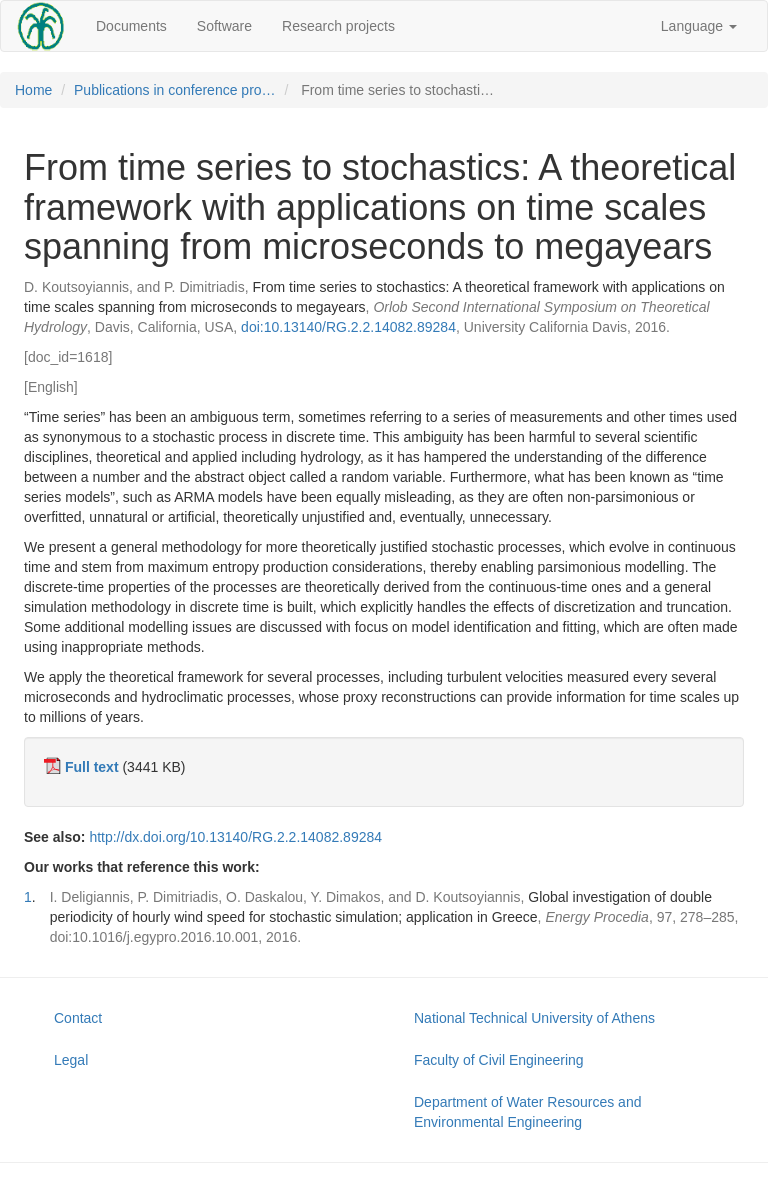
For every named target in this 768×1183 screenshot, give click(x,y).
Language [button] (699, 26)
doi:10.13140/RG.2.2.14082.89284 (348, 327)
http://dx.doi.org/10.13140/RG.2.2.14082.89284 (235, 837)
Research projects (338, 26)
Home (33, 90)
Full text (92, 767)
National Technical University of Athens (534, 1018)
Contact (78, 1018)
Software (224, 26)
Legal (71, 1060)
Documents (131, 26)
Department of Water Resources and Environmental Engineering (527, 1112)
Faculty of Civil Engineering (499, 1060)
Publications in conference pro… (175, 90)
